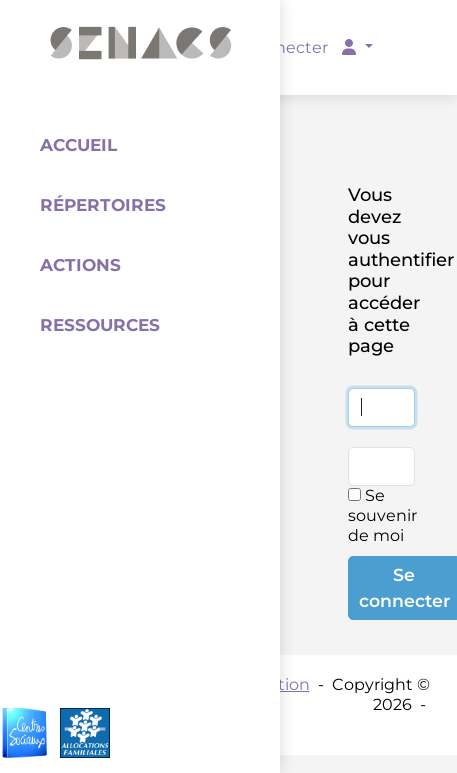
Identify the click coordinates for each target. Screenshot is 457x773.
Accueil (78, 145)
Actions (80, 265)
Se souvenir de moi (382, 515)
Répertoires (103, 205)
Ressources (100, 325)
